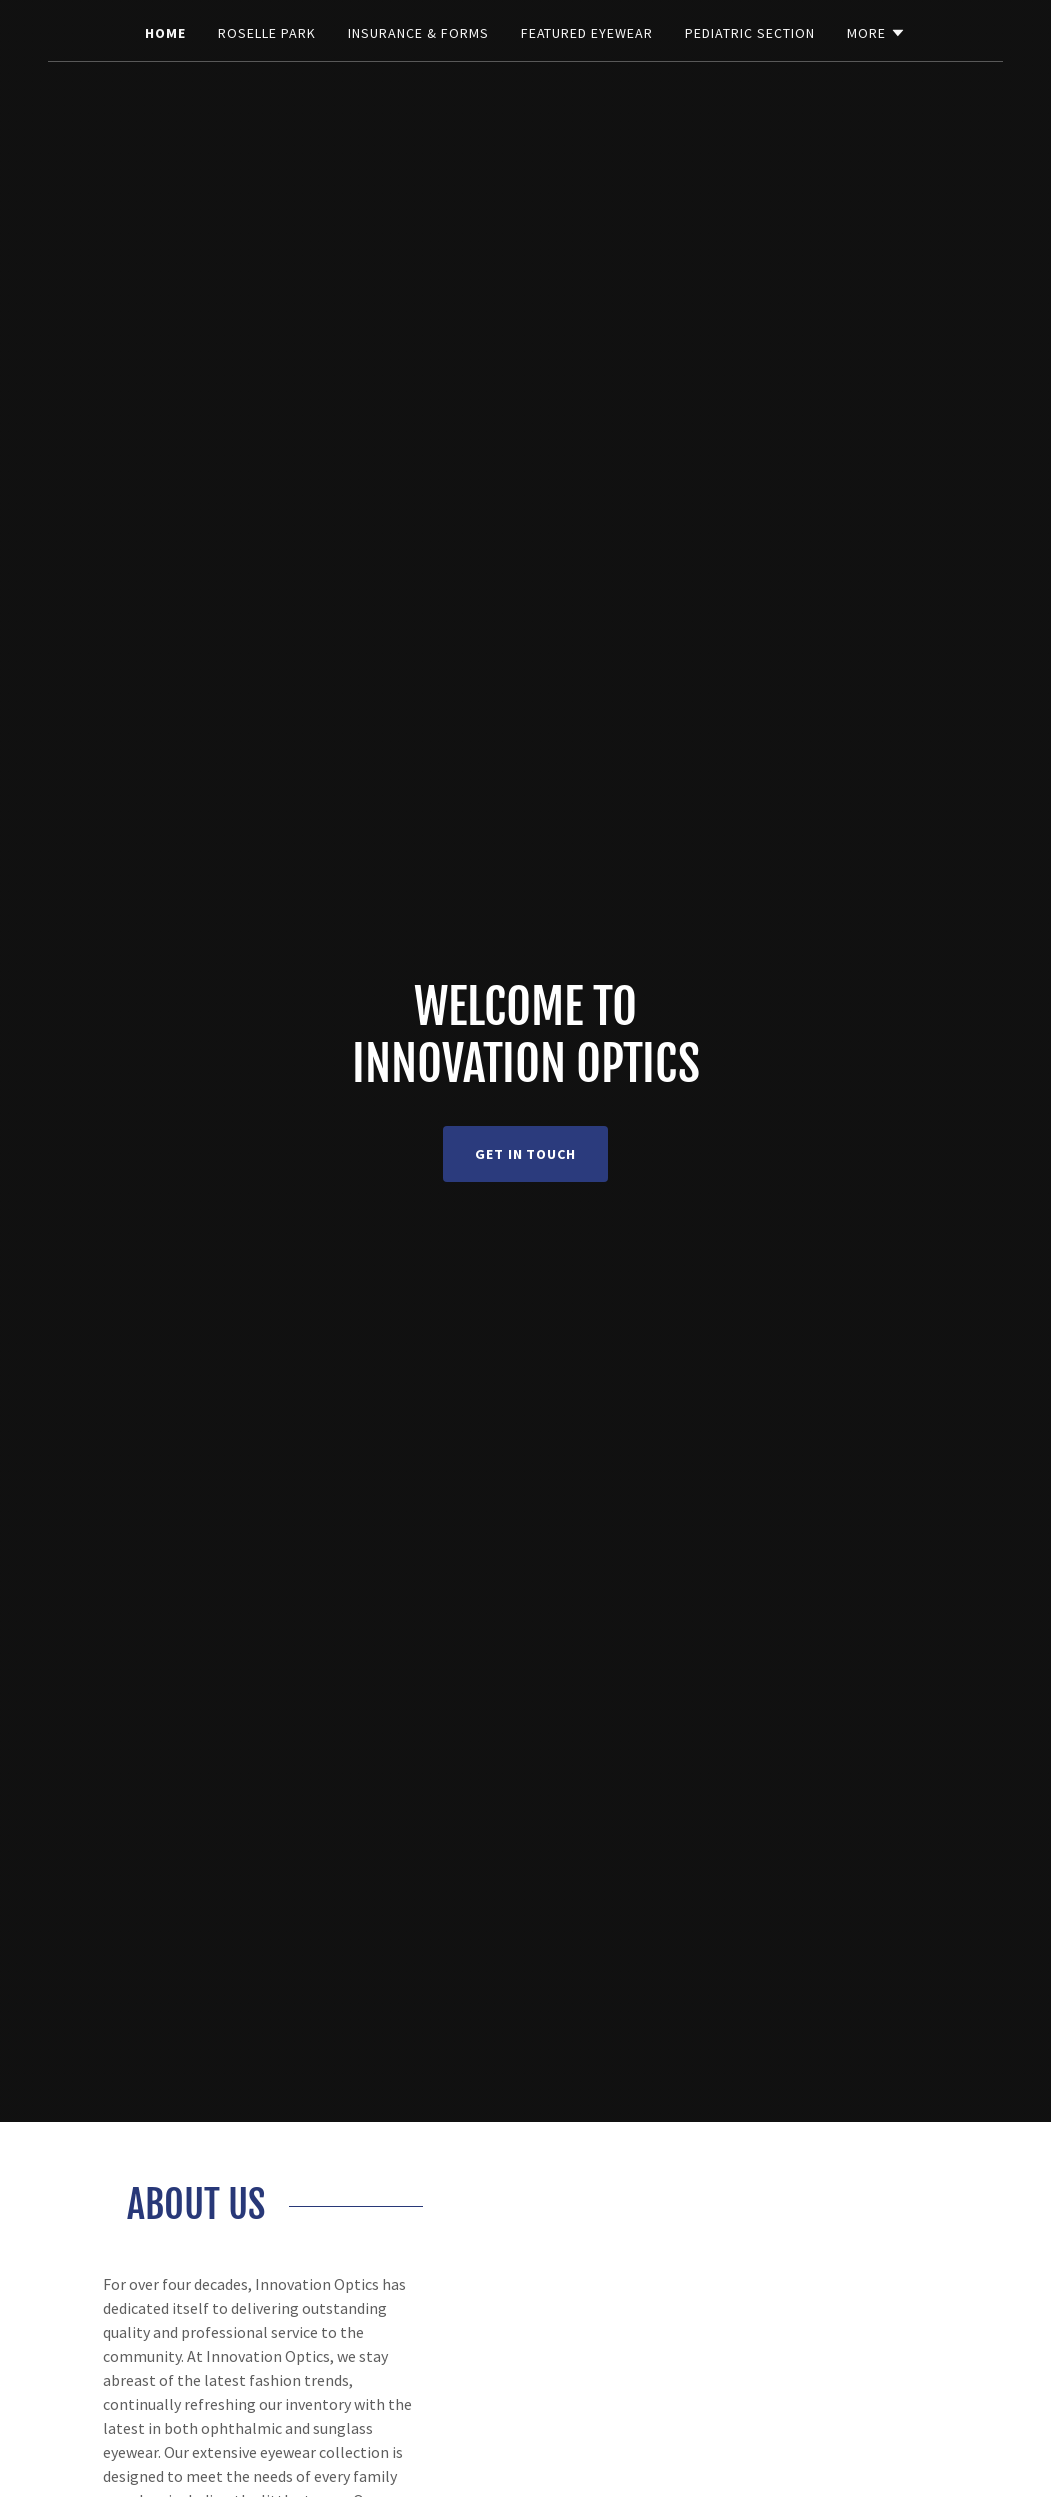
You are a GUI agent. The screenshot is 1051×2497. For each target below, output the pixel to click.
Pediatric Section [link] (750, 33)
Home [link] (165, 33)
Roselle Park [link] (267, 33)
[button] (876, 33)
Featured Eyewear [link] (587, 33)
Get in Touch (526, 1154)
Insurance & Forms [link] (418, 33)
